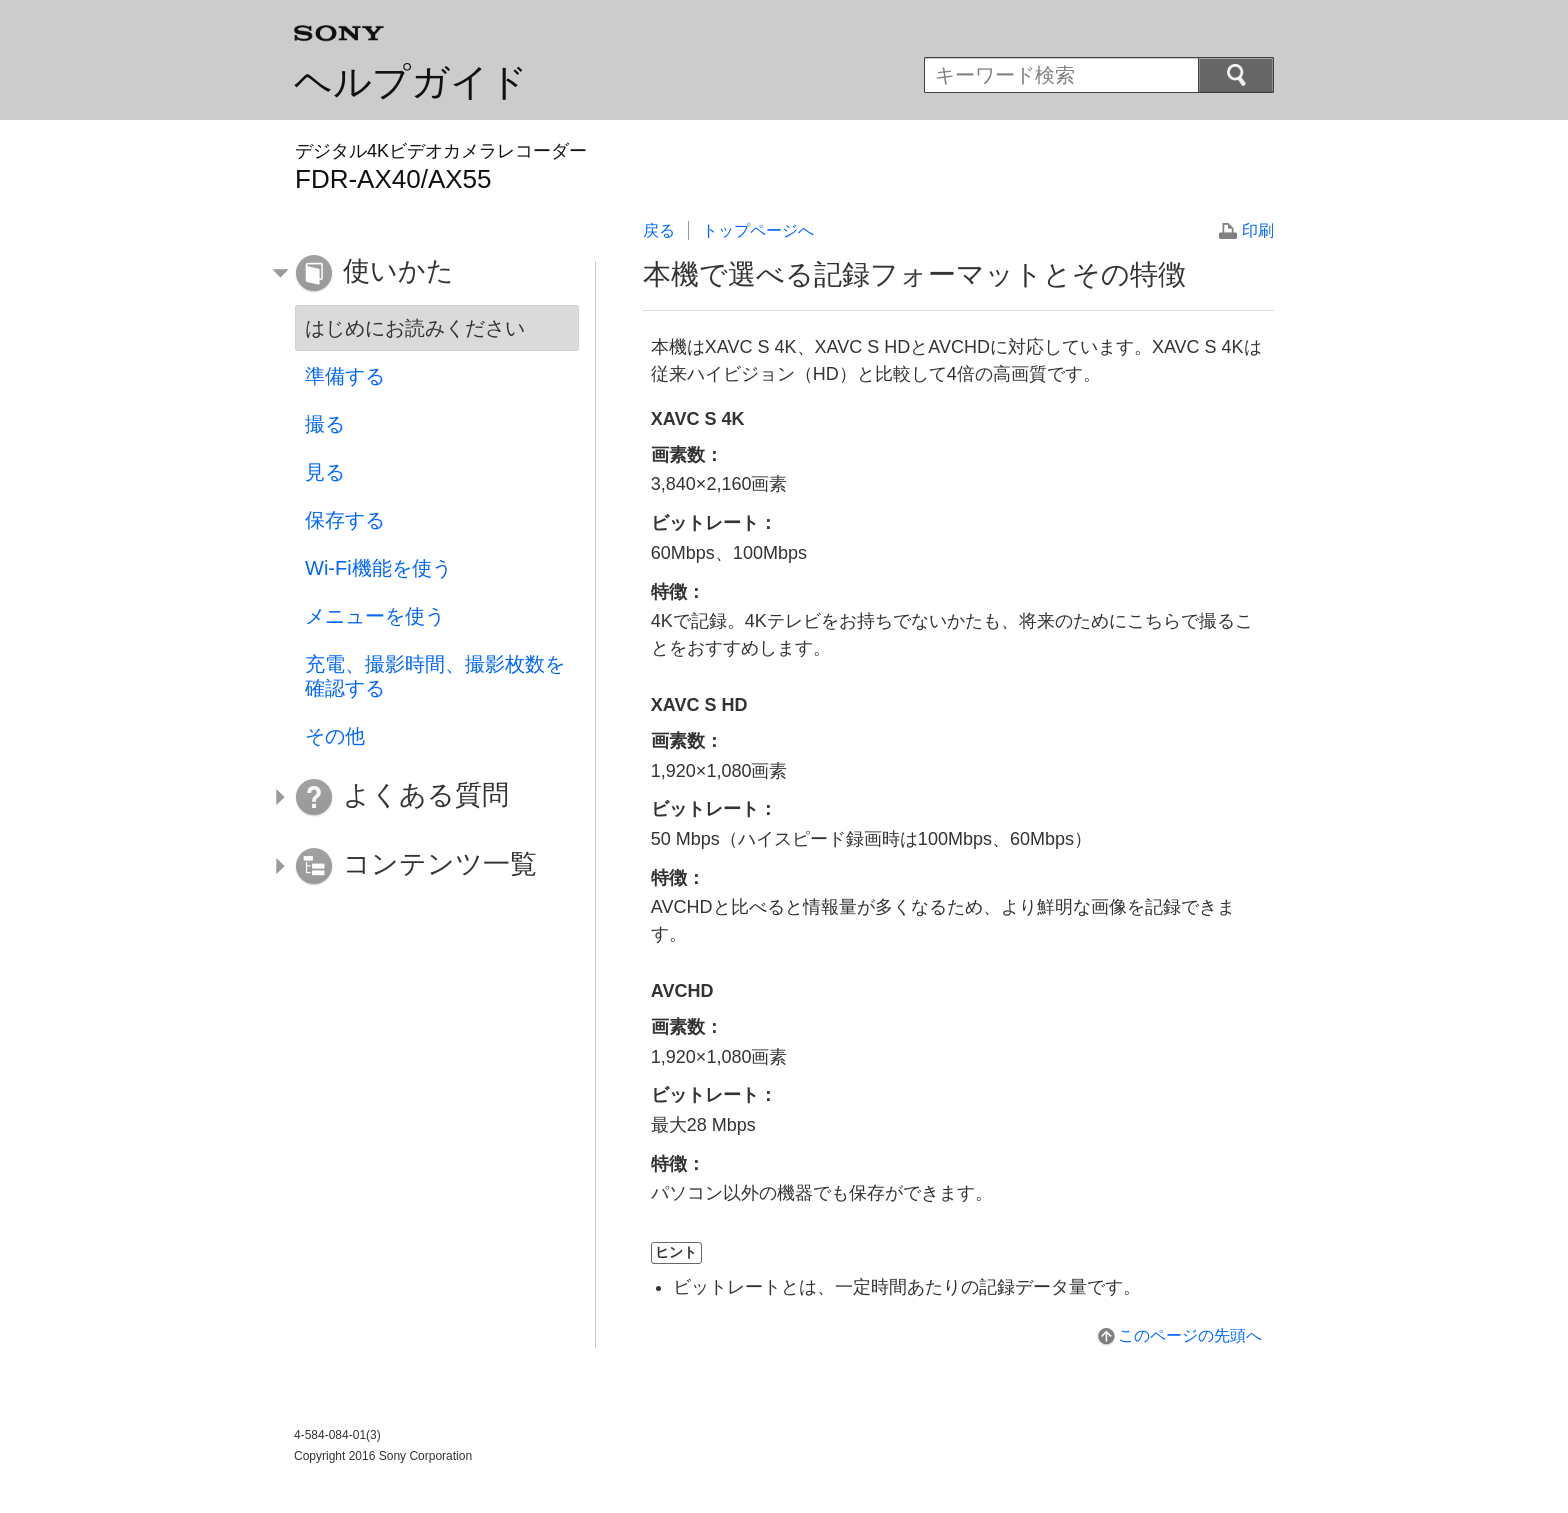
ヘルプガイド (411, 82)
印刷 (1258, 230)
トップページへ (758, 230)
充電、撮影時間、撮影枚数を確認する (435, 676)
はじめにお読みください (415, 328)
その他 (335, 736)
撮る (325, 424)
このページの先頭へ (1190, 1335)
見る (325, 472)
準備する (345, 376)
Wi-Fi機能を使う (378, 568)
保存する (345, 520)
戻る (659, 230)
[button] (422, 274)
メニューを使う (375, 616)
